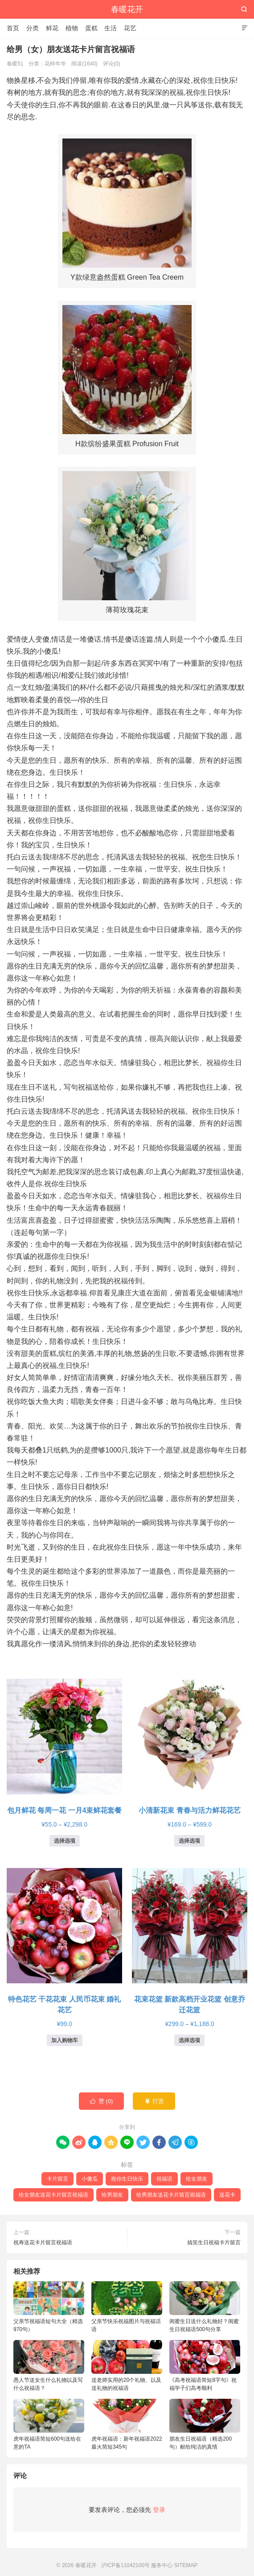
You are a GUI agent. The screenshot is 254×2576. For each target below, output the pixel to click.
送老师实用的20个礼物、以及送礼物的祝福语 (126, 2365)
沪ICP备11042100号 (125, 2565)
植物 (72, 28)
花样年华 (55, 64)
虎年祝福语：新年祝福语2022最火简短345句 (126, 2424)
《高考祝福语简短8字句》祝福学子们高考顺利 (204, 2365)
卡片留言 (57, 2179)
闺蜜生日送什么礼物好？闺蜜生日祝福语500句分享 (204, 2306)
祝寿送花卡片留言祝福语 (42, 2242)
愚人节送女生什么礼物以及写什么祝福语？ (48, 2365)
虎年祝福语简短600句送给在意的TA (48, 2424)
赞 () (101, 2101)
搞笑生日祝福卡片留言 (214, 2242)
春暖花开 (127, 9)
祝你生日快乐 (127, 2179)
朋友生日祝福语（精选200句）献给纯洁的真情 (204, 2424)
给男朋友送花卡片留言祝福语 (171, 2195)
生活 (110, 28)
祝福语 (164, 2179)
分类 (32, 28)
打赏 (154, 2101)
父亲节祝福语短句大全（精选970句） (48, 2306)
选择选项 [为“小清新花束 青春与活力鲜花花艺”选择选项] (189, 1841)
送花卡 (227, 2195)
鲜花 (52, 28)
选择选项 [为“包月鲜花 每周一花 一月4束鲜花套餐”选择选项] (64, 1841)
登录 (159, 2509)
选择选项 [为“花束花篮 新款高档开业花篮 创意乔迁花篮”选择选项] (189, 2040)
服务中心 (161, 2565)
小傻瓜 (90, 2179)
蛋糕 (91, 28)
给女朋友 (196, 2179)
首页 (13, 28)
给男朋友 (112, 2195)
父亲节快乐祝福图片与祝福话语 (126, 2306)
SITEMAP (186, 2565)
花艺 (130, 28)
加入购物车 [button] (64, 2040)
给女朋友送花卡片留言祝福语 (53, 2195)
